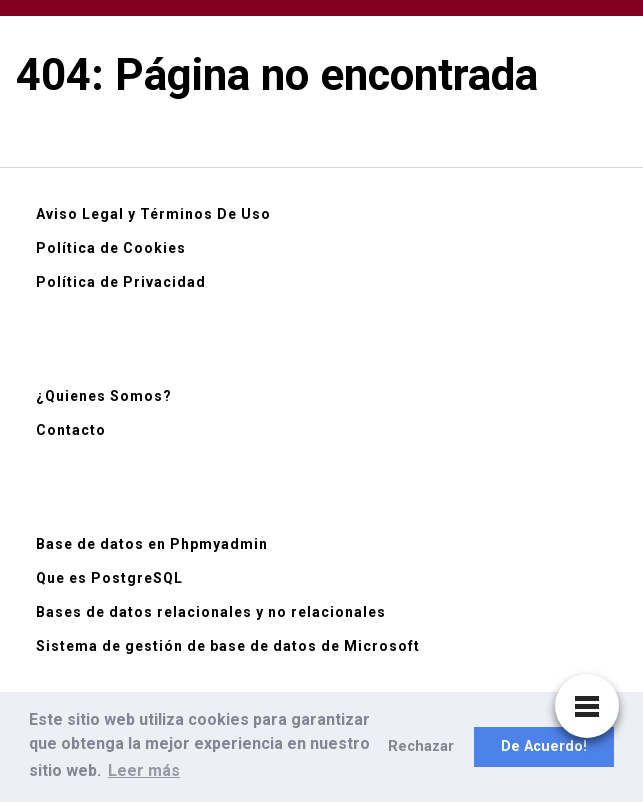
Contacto (71, 430)
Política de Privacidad (121, 282)
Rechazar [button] (421, 746)
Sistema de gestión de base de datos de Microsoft (228, 646)
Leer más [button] (144, 770)
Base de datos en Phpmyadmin (152, 544)
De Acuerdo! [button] (544, 746)
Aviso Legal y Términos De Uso (153, 214)
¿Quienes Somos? (104, 396)
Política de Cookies (111, 248)
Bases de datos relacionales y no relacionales (211, 612)
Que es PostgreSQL (109, 578)
